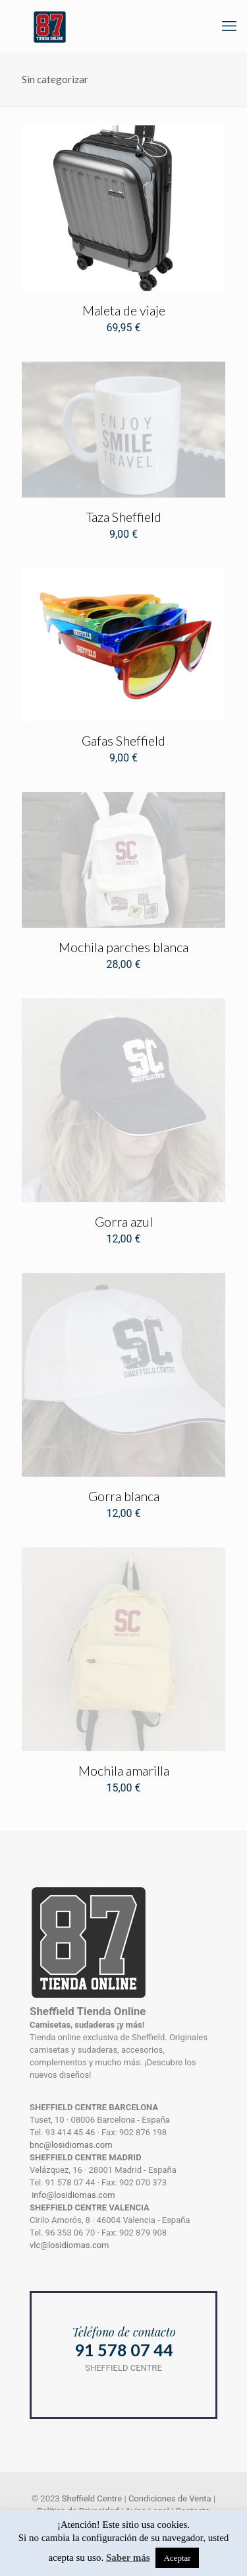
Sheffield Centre (92, 2498)
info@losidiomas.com (73, 2195)
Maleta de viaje (123, 310)
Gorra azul (124, 1221)
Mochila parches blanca (123, 947)
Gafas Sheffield (123, 740)
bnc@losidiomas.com (71, 2145)
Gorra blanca (123, 1496)
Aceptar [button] (176, 2558)
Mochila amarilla (123, 1770)
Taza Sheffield (123, 517)
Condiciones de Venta (169, 2498)
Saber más (128, 2557)
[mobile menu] (229, 26)
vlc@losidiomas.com (69, 2245)
